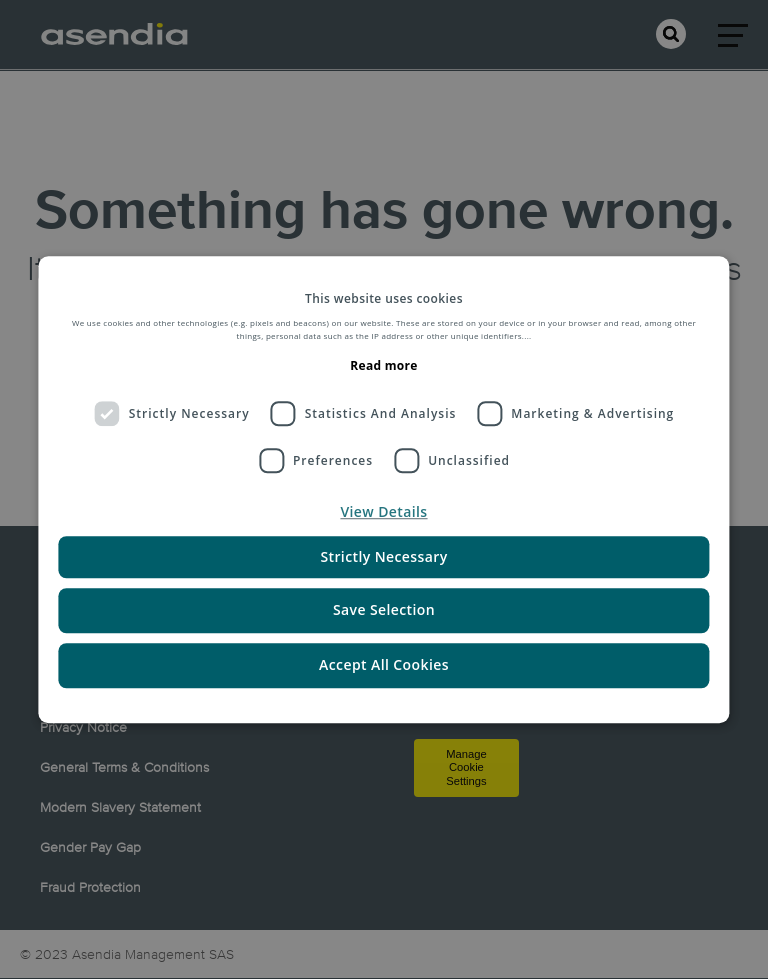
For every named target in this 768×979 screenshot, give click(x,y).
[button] (383, 513)
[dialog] (383, 490)
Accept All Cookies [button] (384, 664)
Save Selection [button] (384, 610)
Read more (383, 365)
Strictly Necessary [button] (383, 557)
